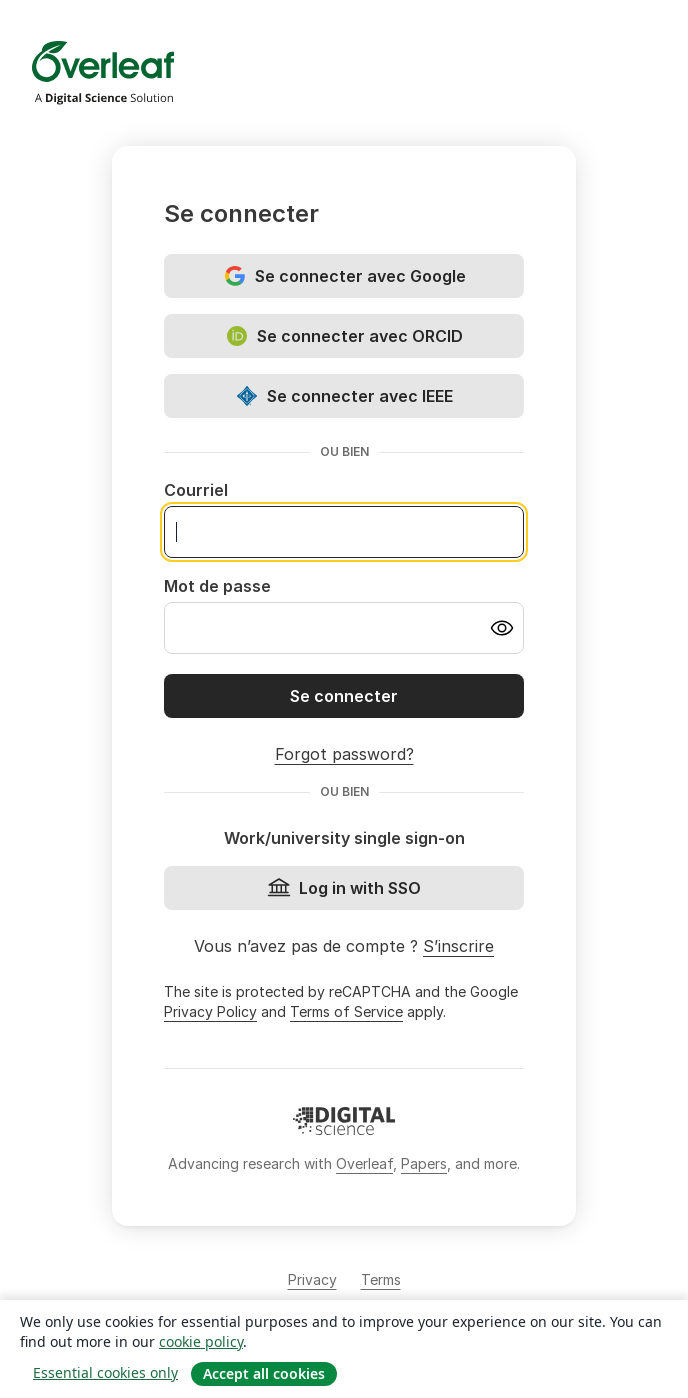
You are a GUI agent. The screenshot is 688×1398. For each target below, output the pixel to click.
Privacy (312, 1279)
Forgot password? (344, 754)
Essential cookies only (105, 1372)
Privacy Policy (210, 1011)
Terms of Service (346, 1011)
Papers (424, 1163)
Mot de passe (217, 586)
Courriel (196, 490)
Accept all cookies (264, 1373)
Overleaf (364, 1163)
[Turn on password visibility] (502, 628)
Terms (381, 1279)
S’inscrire (458, 946)
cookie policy (201, 1341)
